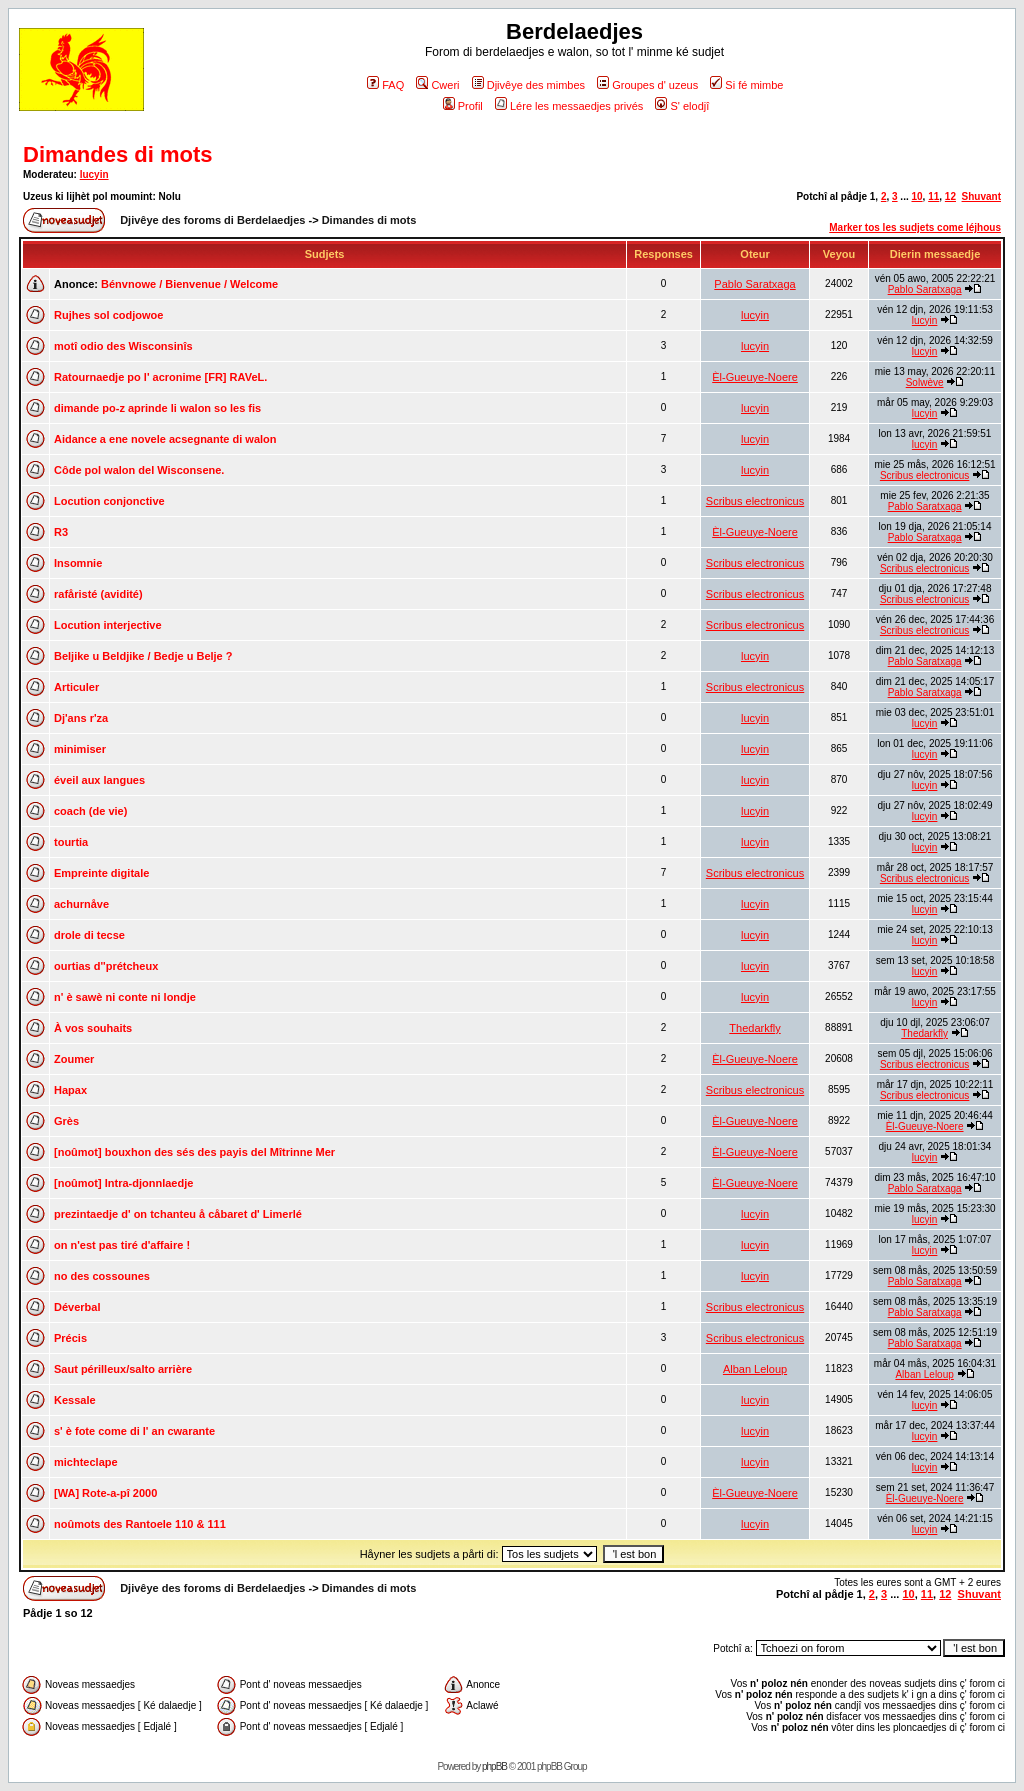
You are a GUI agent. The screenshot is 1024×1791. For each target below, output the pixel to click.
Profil (463, 106)
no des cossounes (102, 1276)
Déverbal (77, 1307)
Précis (70, 1338)
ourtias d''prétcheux (106, 966)
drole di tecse (89, 935)
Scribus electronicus (924, 475)
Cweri (437, 85)
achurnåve (81, 904)
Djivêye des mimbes (528, 85)
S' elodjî (682, 106)
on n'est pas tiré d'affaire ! (122, 1245)
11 (933, 196)
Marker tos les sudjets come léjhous (915, 227)
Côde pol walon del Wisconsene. (139, 470)
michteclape (86, 1462)
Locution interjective (108, 625)
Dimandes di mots (117, 154)
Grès (66, 1121)
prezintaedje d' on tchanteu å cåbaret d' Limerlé (178, 1214)
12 (950, 196)
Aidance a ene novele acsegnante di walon (165, 439)
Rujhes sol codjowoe (108, 315)
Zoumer (74, 1059)
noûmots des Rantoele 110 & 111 (140, 1524)
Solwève (925, 382)
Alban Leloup (755, 1369)
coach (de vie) (90, 811)
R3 (61, 532)
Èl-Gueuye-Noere (755, 377)
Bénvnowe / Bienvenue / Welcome (189, 284)
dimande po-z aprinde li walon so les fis (157, 408)
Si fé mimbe (746, 85)
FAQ (385, 85)
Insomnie (78, 563)
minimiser (80, 749)
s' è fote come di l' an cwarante (134, 1431)
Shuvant (981, 196)
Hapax (70, 1090)
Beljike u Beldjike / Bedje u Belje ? (143, 656)
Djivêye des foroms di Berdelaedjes (212, 220)
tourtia (71, 842)
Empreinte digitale (101, 873)
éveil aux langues (99, 780)
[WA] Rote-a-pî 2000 (105, 1493)
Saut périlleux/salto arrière (123, 1369)
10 (916, 196)
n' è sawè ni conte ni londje (125, 997)
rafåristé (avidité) (98, 594)
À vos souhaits (93, 1028)
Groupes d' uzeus (647, 85)
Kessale (75, 1400)
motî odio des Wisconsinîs (123, 346)
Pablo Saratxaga (754, 284)
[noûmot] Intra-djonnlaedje (123, 1183)
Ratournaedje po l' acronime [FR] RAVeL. (160, 377)
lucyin (94, 174)
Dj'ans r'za (81, 718)
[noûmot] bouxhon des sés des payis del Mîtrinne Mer (194, 1152)
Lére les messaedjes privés (569, 106)
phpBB (494, 1766)
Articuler (76, 687)
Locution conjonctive (109, 501)
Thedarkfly (754, 1028)
